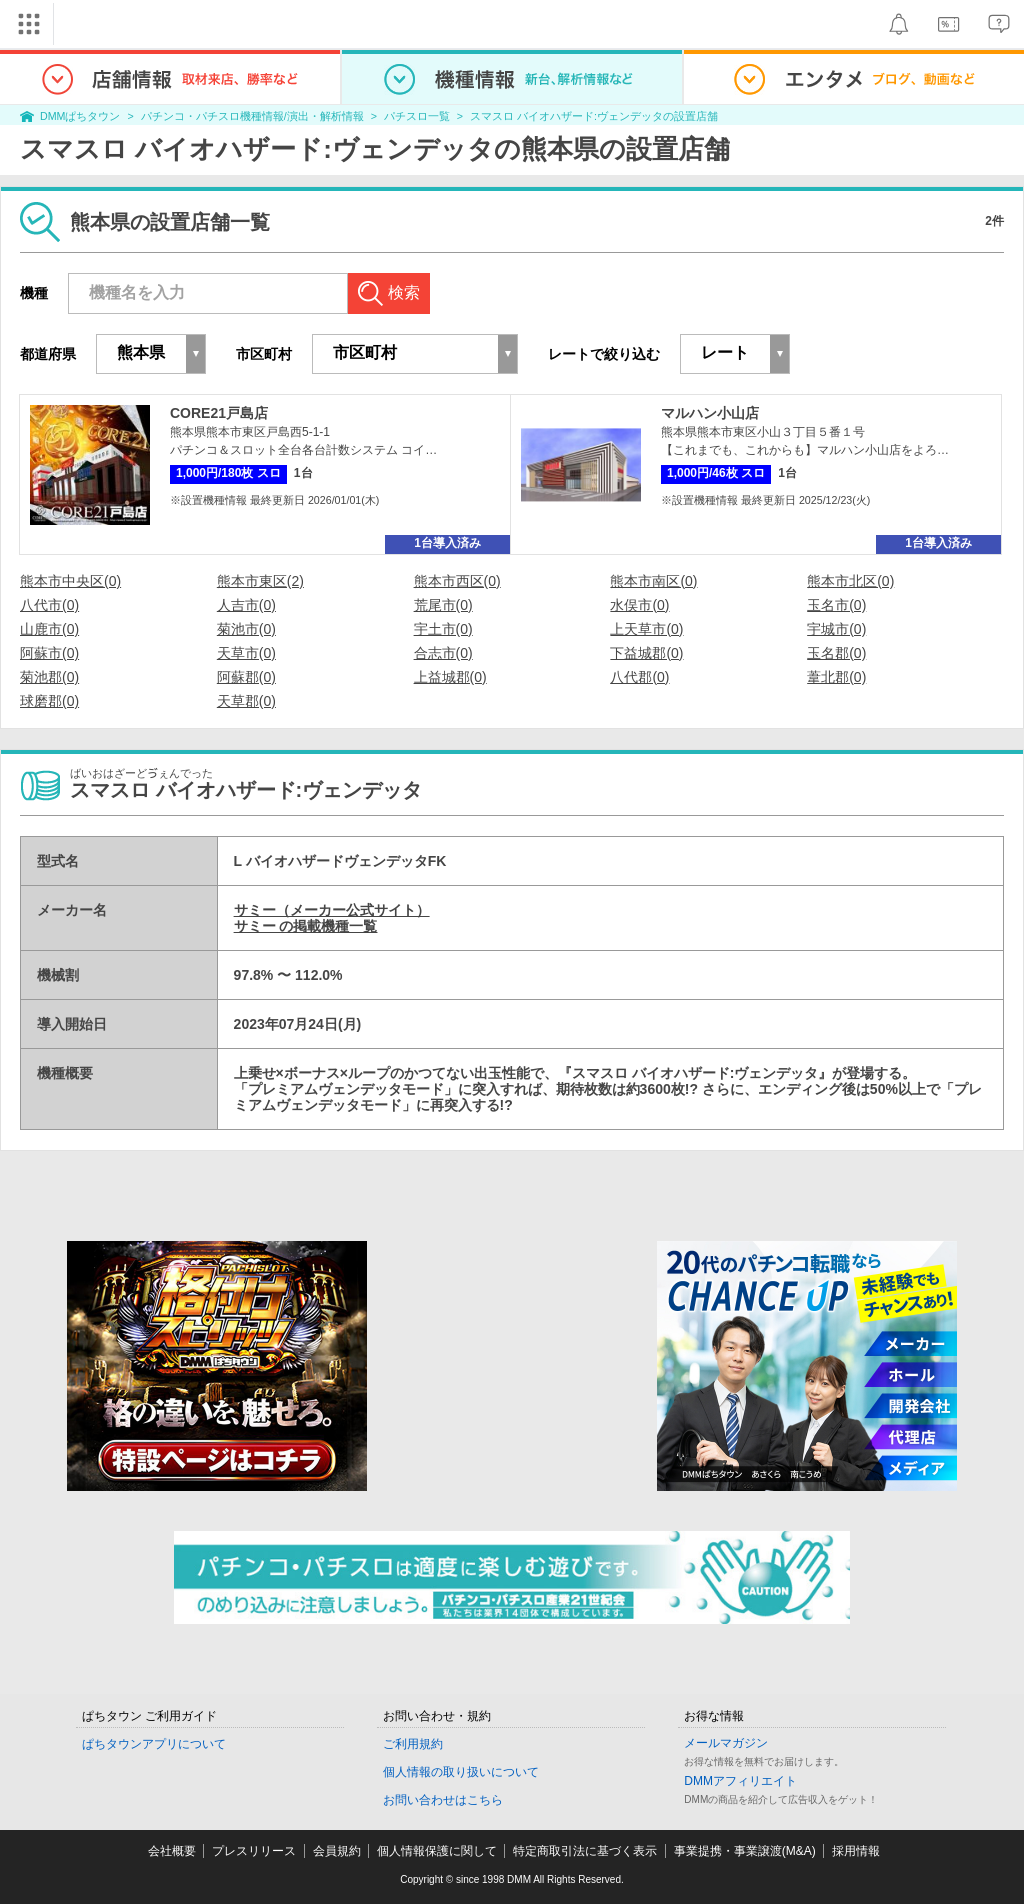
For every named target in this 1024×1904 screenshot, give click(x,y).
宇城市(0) (836, 629)
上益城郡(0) (450, 677)
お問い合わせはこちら (443, 1800)
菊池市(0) (246, 629)
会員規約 (337, 1851)
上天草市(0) (646, 629)
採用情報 (856, 1851)
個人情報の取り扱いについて (461, 1772)
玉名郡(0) (836, 653)
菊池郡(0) (49, 677)
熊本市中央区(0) (70, 581)
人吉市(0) (246, 605)
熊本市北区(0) (850, 581)
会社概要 (172, 1851)
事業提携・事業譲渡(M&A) (745, 1851)
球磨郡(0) (49, 701)
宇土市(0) (443, 629)
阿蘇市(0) (49, 653)
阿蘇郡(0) (246, 677)
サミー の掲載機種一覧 (306, 926)
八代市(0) (49, 605)
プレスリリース (254, 1851)
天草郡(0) (246, 701)
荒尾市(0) (443, 605)
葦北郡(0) (836, 677)
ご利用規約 (413, 1744)
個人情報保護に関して (437, 1851)
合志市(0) (443, 653)
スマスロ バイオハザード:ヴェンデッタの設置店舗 (594, 116)
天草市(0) (246, 653)
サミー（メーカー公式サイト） (332, 910)
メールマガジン (726, 1743)
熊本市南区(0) (653, 581)
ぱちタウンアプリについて (154, 1744)
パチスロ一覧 (417, 116)
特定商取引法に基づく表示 (585, 1851)
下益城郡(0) (646, 653)
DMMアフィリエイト (740, 1781)
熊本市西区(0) (457, 581)
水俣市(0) (639, 605)
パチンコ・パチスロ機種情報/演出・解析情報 (252, 116)
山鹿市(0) (49, 629)
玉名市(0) (836, 605)
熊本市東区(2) (260, 581)
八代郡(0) (639, 677)
